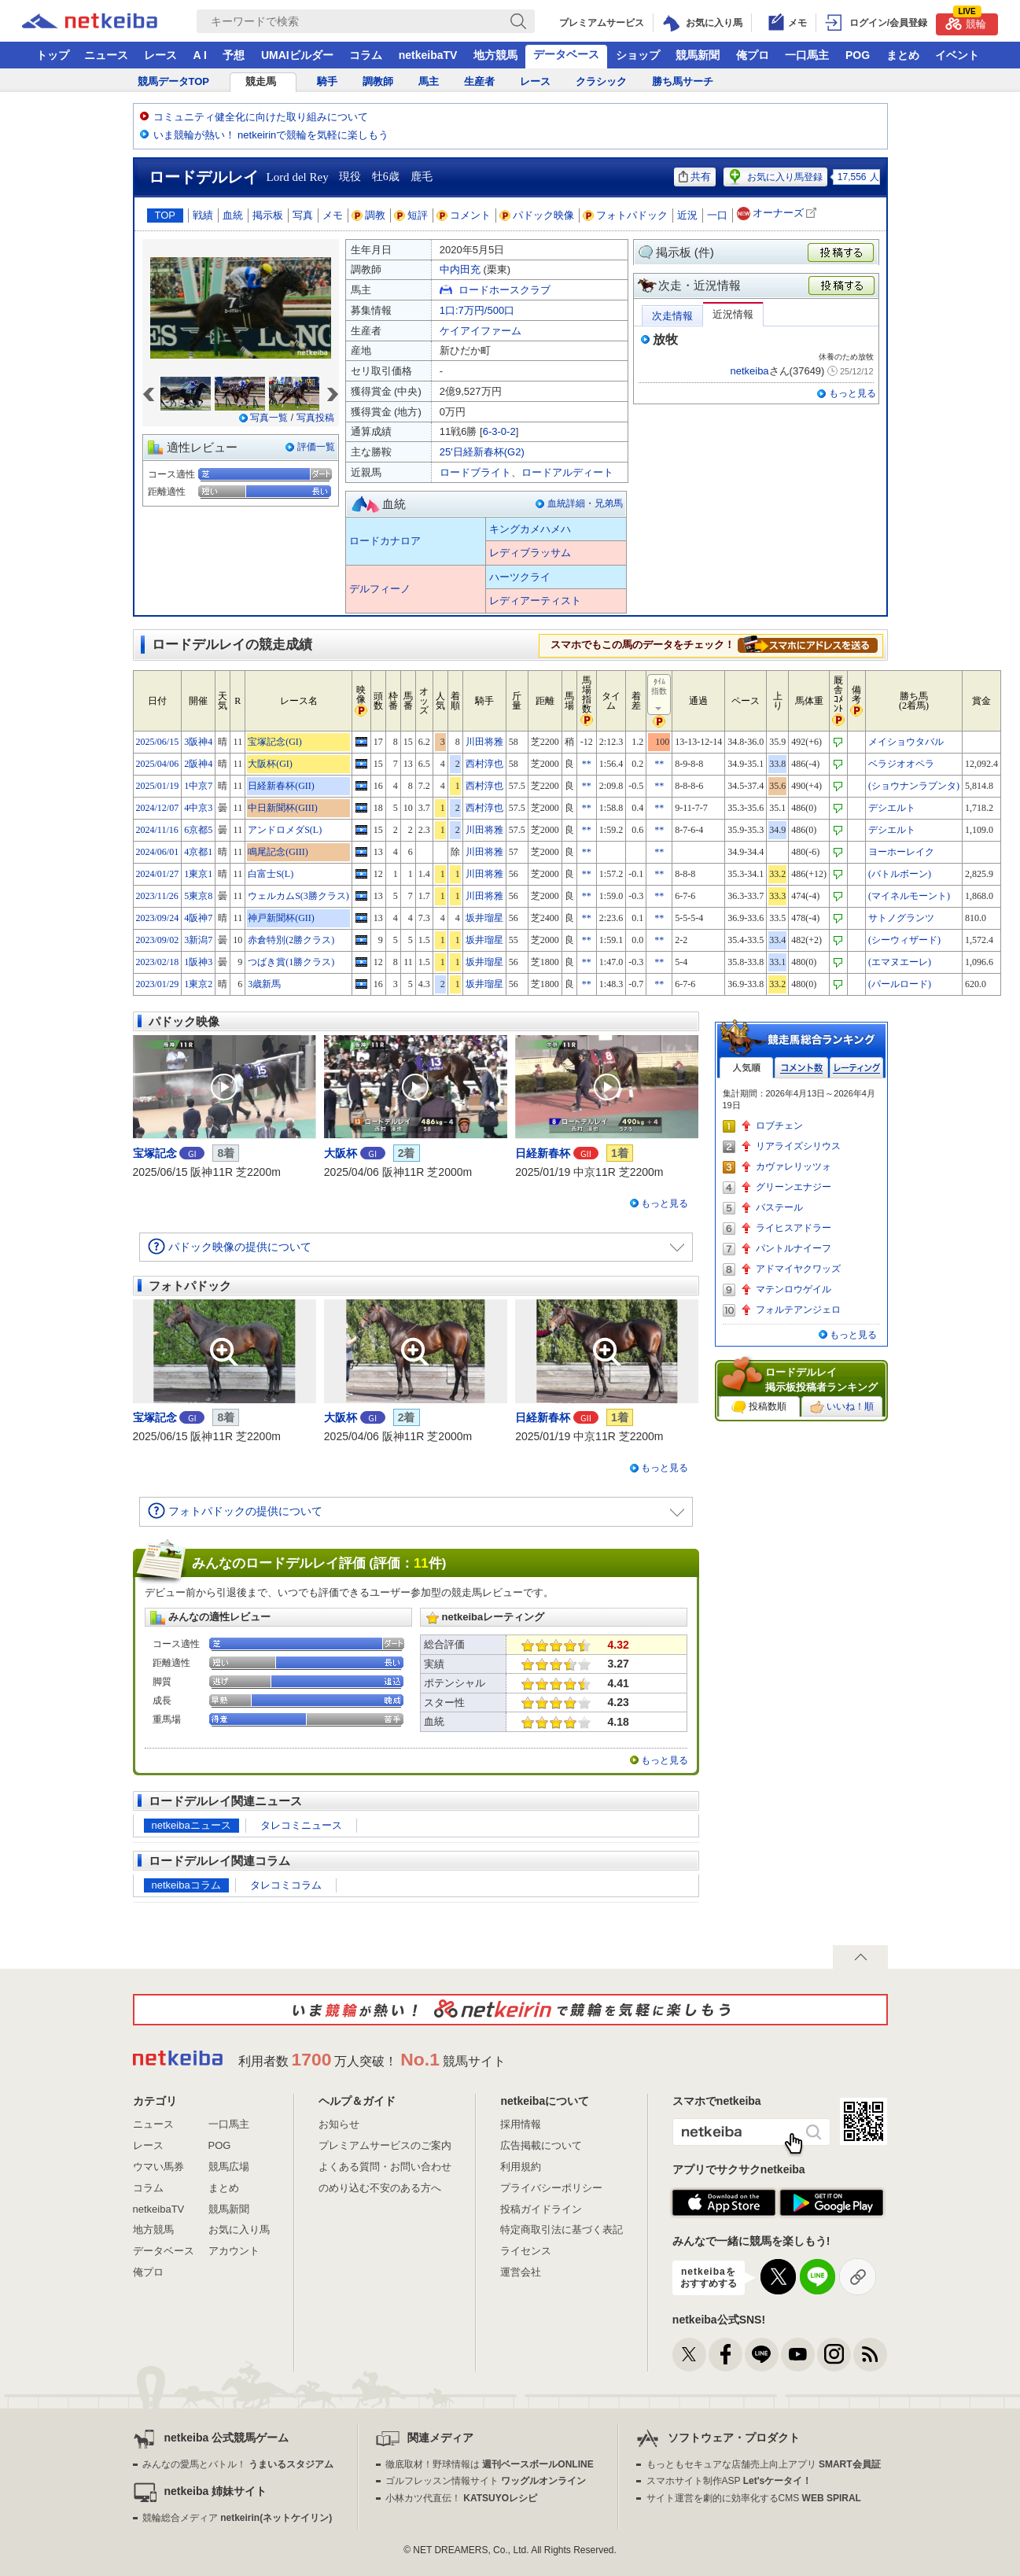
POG (857, 55)
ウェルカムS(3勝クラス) (298, 895)
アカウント (234, 2251)
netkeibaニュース (191, 1825)
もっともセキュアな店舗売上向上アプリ (763, 2464)
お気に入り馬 (239, 2229)
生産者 (479, 81)
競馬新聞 (698, 55)
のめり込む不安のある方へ (380, 2188)
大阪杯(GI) (270, 763)
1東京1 (198, 873)
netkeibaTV (428, 55)
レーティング (856, 1067)
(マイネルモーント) (909, 895)
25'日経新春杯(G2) (482, 452)
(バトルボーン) (899, 873)
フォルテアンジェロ (798, 1309)
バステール (779, 1207)
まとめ (902, 55)
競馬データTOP (174, 81)
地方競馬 (495, 55)
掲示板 (267, 215)
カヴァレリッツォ (793, 1166)
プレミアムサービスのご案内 (385, 2145)
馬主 (428, 81)
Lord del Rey (298, 177)
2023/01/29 (157, 983)
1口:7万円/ (477, 310)
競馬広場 (228, 2166)
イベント (957, 55)
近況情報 (733, 314)
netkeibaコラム (186, 1885)
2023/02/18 (157, 961)
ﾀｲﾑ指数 (659, 695)
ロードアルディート (567, 472)
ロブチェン (779, 1125)
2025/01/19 (157, 785)
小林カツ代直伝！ (461, 2498)
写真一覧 (269, 417)
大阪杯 (340, 1153)
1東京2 (198, 983)
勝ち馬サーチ (682, 81)
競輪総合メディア (237, 2517)
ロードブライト (475, 472)
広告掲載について (541, 2145)
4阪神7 (198, 917)
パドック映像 (537, 215)
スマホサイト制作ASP (729, 2480)
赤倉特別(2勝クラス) (291, 939)
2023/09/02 (157, 939)
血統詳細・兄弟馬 (585, 503)
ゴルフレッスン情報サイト (485, 2480)
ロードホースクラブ (504, 290)
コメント (464, 215)
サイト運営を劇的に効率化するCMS (753, 2498)
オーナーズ (778, 213)
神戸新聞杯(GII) (281, 917)
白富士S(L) (270, 873)
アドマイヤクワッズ (798, 1268)
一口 (717, 215)
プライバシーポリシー (551, 2188)
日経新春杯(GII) (281, 785)
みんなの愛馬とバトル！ (237, 2464)
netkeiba (749, 371)
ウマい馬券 (158, 2166)
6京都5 (198, 829)
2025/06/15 (157, 741)
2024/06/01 (157, 851)
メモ (332, 215)
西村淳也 (484, 763)
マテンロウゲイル (793, 1289)
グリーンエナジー (793, 1186)
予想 (234, 55)
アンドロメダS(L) (285, 829)
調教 (368, 215)
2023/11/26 (157, 895)
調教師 (378, 81)
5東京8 (198, 895)
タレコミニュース (301, 1825)
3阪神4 (198, 741)
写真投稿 (315, 417)
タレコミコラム (286, 1885)
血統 (233, 215)
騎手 (327, 81)
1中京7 (198, 785)
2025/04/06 (157, 763)
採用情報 (520, 2124)
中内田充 (460, 269)
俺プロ (752, 55)
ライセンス (525, 2251)
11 (421, 1563)
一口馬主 (807, 55)
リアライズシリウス (798, 1146)
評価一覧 (316, 446)
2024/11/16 (157, 829)
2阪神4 (198, 763)
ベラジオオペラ (901, 763)
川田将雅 (484, 741)
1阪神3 (198, 961)
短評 (411, 215)
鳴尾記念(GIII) (278, 851)
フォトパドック (626, 215)
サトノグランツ (901, 917)
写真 (303, 215)
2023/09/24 (157, 917)
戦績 (203, 215)
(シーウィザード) (904, 939)
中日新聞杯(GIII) (283, 807)
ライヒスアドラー (793, 1227)
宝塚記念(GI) (275, 741)
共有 (695, 176)
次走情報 (672, 316)
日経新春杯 (542, 1153)
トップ (52, 55)
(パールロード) (899, 983)
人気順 (746, 1067)
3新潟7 (198, 939)
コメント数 (801, 1067)
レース (160, 55)
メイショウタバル (906, 741)
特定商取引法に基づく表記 (561, 2229)
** (586, 763)
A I (200, 55)
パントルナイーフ (793, 1248)
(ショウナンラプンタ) (913, 785)
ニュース (106, 55)
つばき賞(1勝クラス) (291, 961)
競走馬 (260, 81)
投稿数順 (758, 1407)
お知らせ (339, 2124)
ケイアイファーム (480, 331)
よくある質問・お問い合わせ (385, 2166)
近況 (687, 215)
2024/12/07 (157, 807)
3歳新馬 (264, 983)
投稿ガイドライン (541, 2209)
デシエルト (891, 807)
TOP (165, 215)
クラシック (601, 81)
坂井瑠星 (484, 917)
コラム (365, 55)
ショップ (638, 55)
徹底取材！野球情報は (489, 2464)
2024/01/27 (157, 873)
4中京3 (198, 807)
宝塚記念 (155, 1153)
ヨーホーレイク (901, 851)
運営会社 (520, 2272)
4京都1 (198, 851)
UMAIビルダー (297, 55)
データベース (566, 54)
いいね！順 (842, 1407)
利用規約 (520, 2166)
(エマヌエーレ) (899, 961)
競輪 (965, 21)
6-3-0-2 (499, 431)
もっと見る (852, 393)
